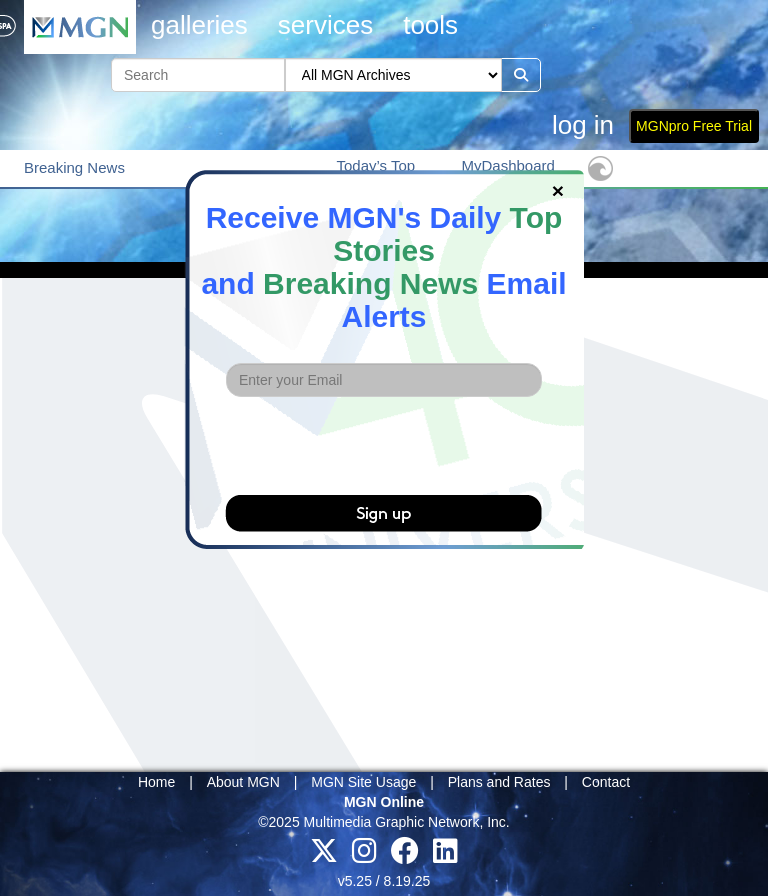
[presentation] (384, 446)
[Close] (558, 190)
